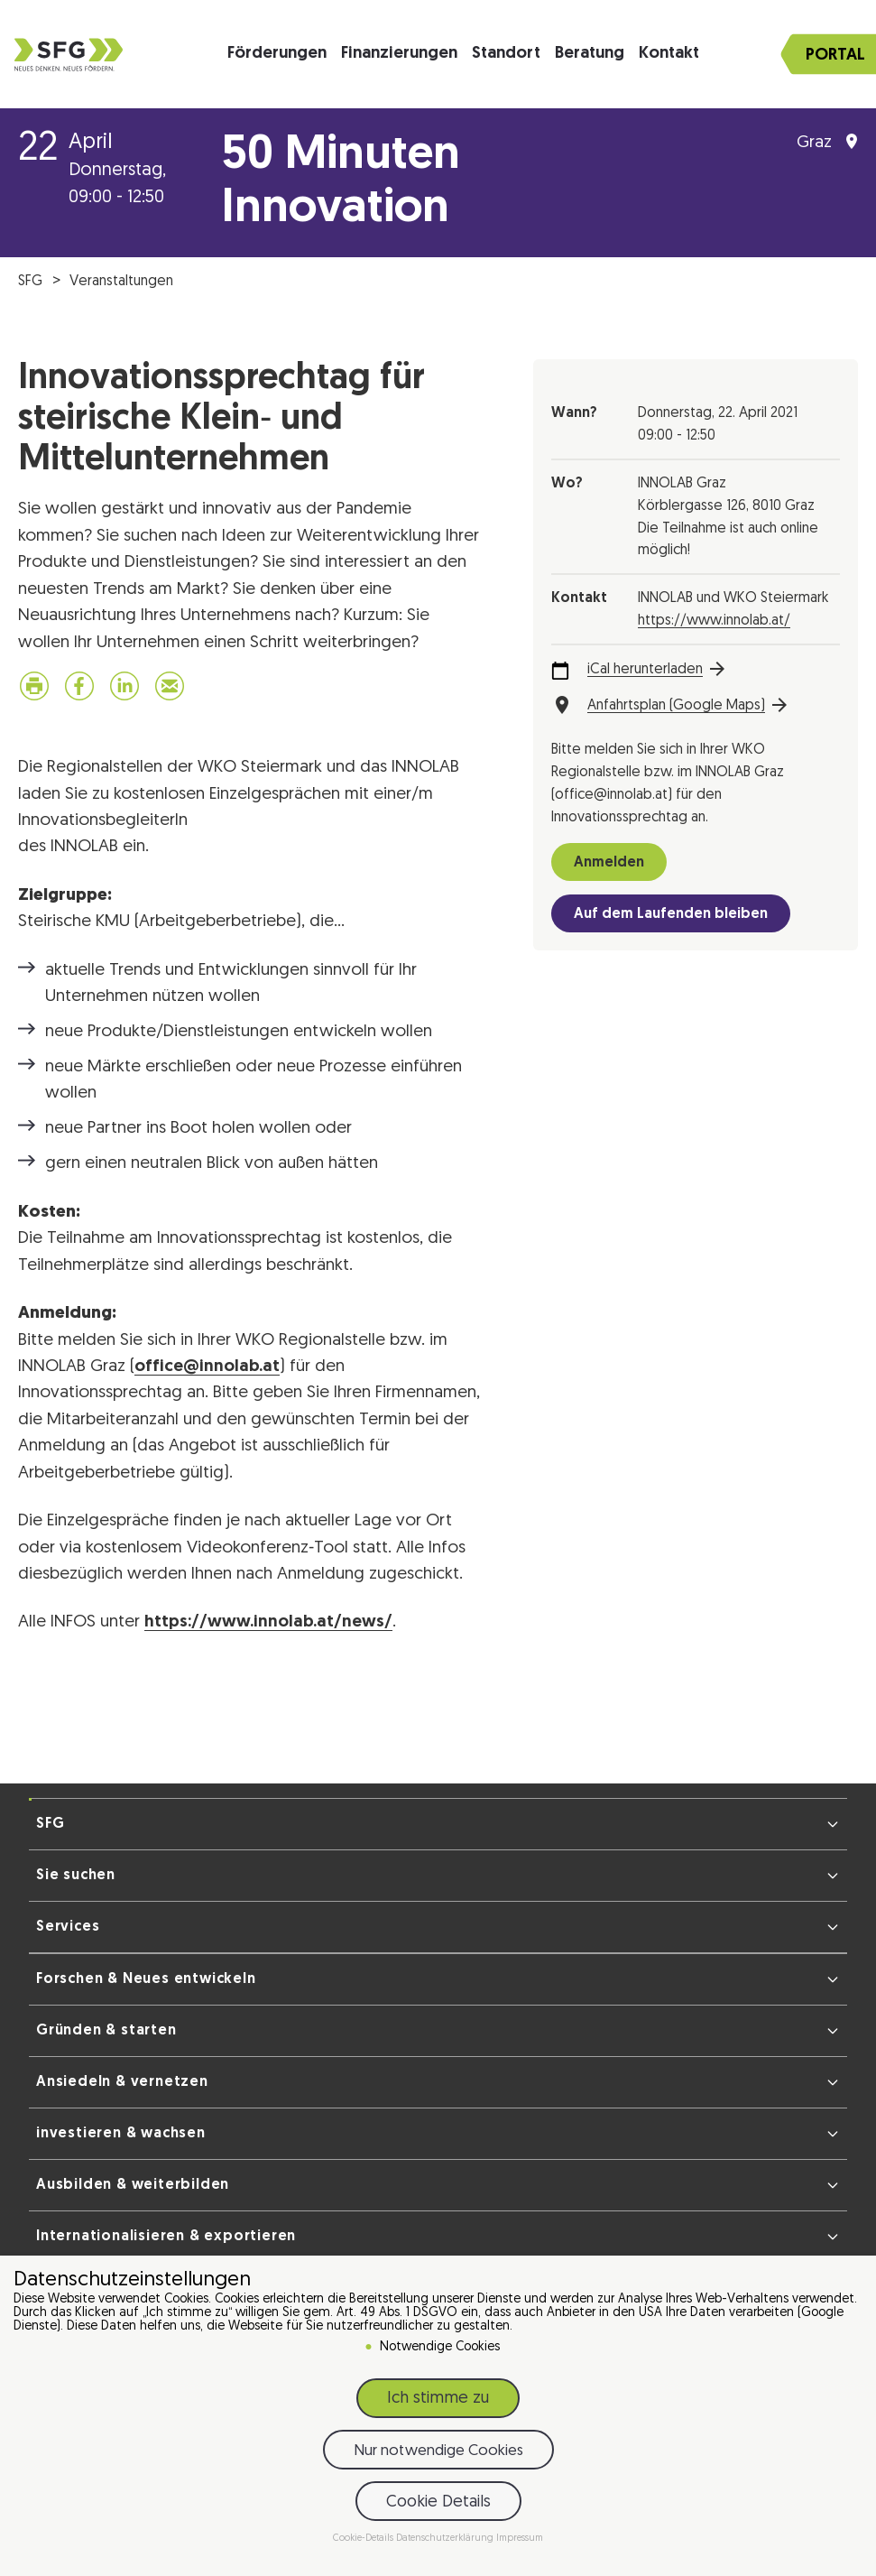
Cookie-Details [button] (364, 2539)
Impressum (519, 2539)
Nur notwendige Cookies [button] (438, 2451)
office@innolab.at (207, 1367)
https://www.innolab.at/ (714, 621)
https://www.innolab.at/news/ (268, 1622)
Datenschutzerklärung (446, 2539)
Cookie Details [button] (438, 2502)
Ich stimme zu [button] (438, 2398)
